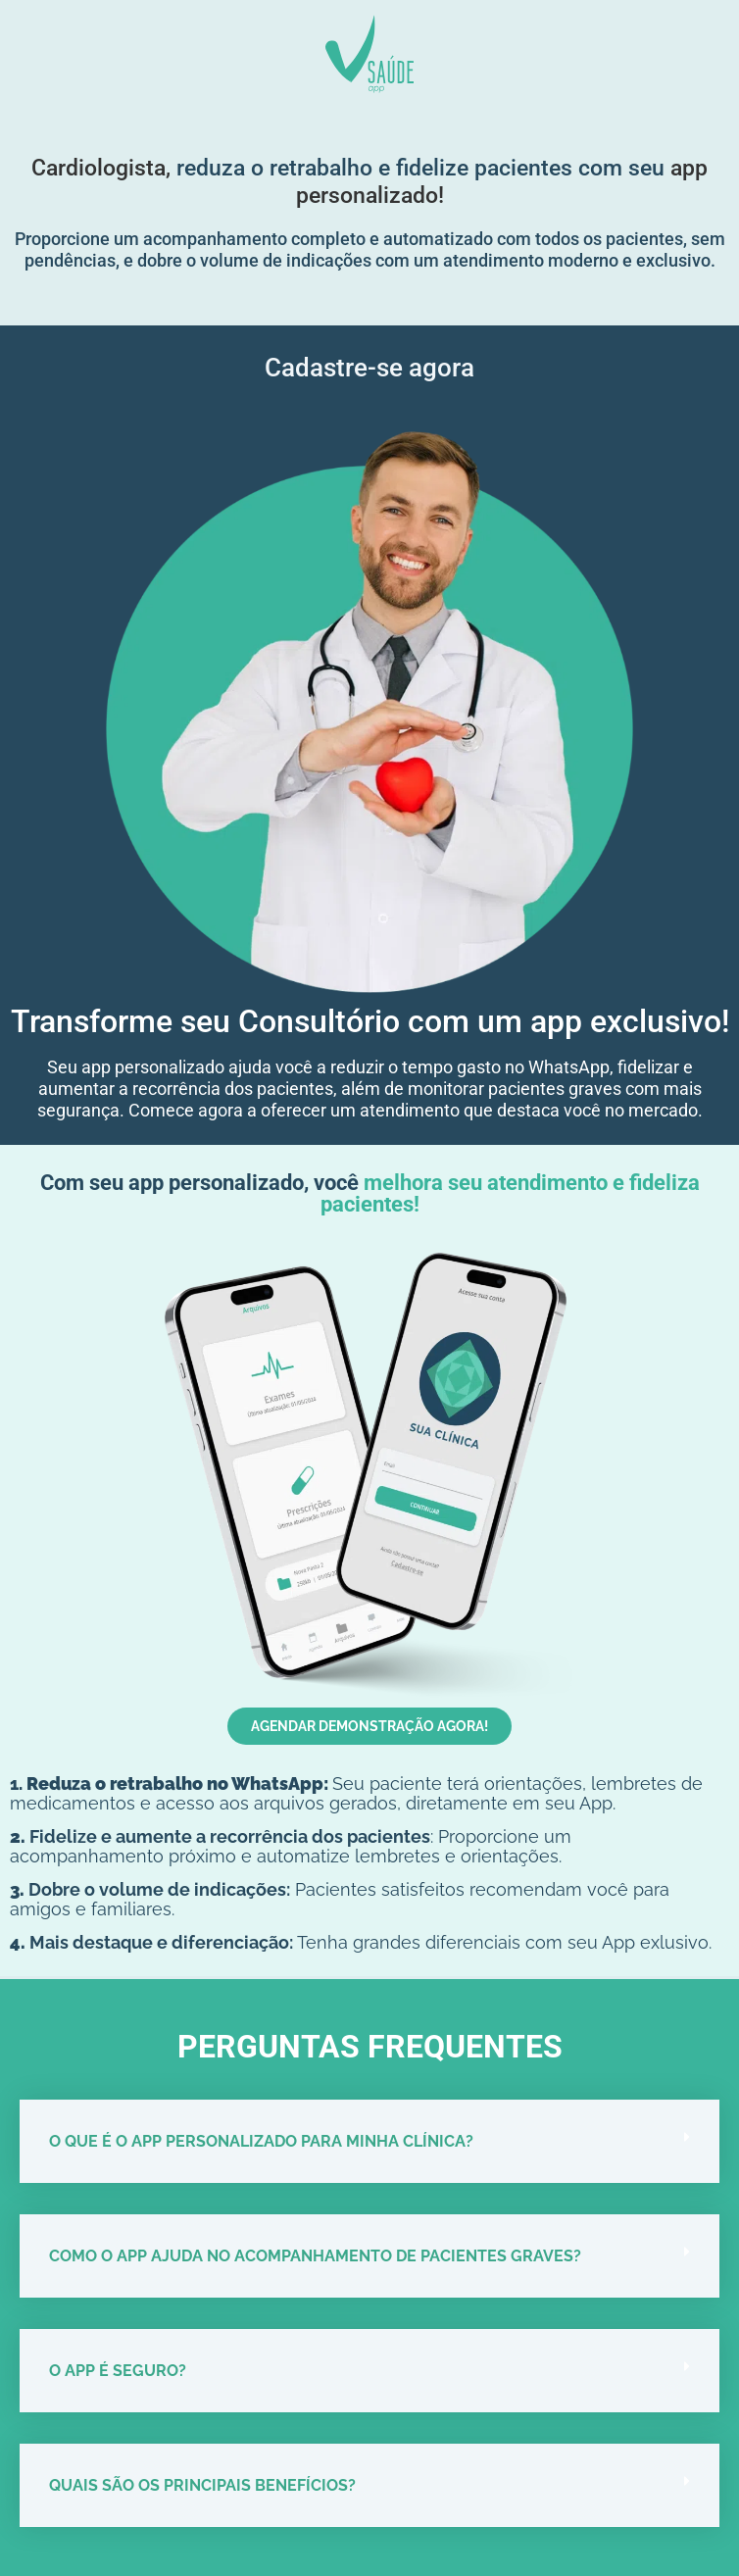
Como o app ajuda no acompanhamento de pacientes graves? (315, 2256)
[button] (369, 2141)
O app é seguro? (117, 2370)
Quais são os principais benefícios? (202, 2485)
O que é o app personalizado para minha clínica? (261, 2141)
